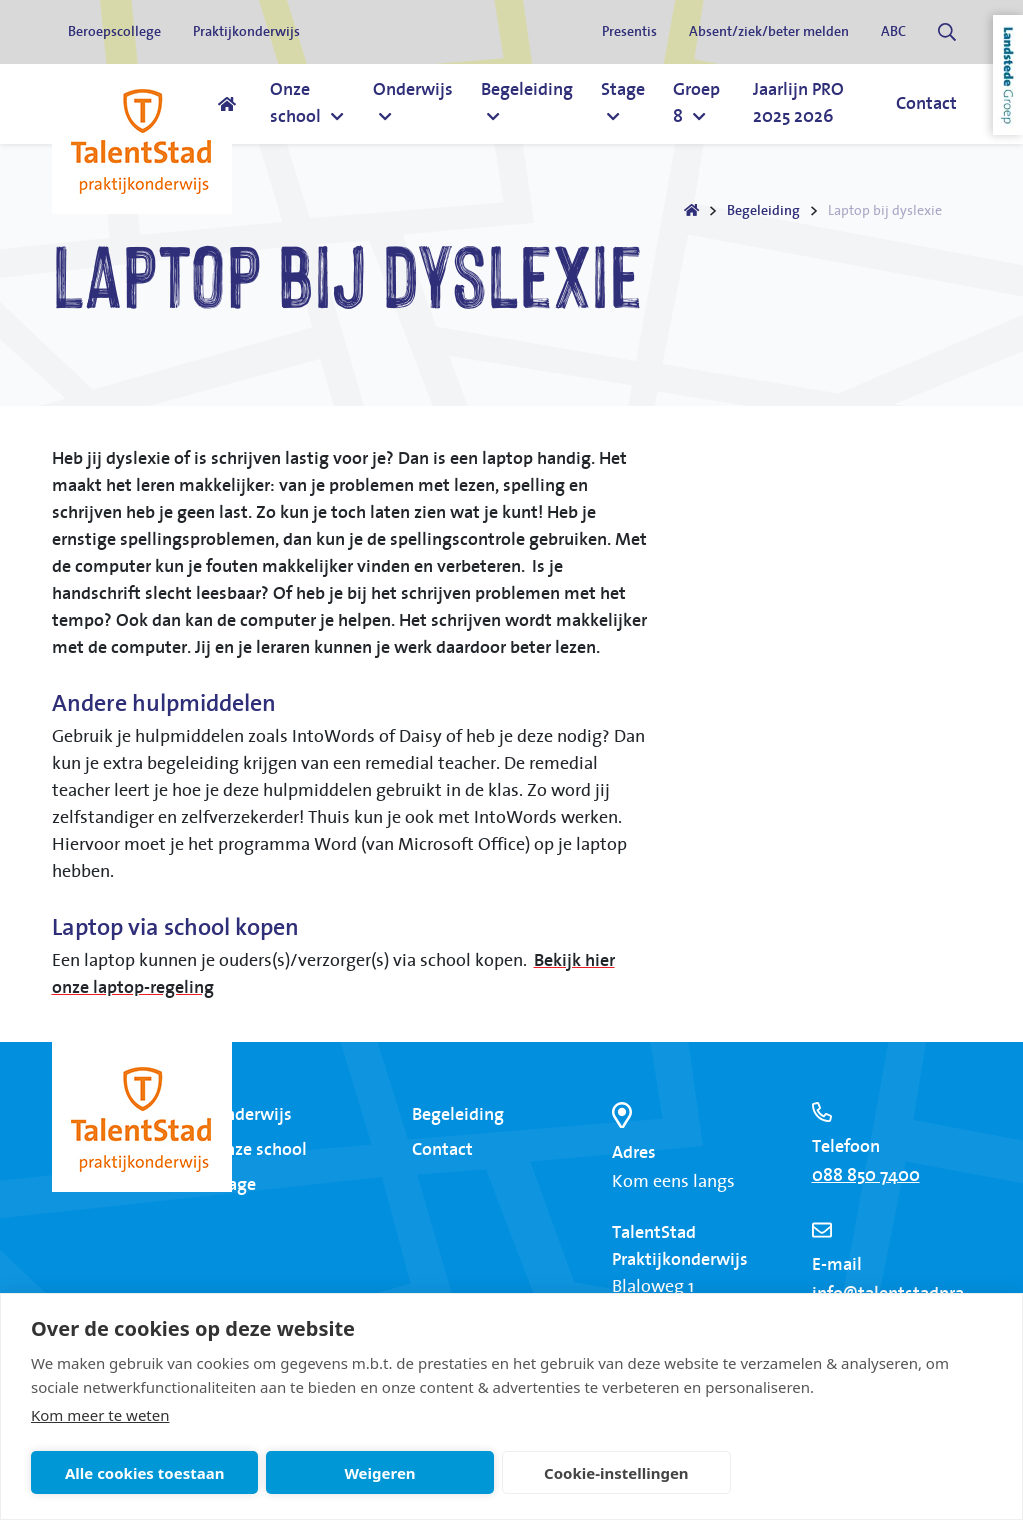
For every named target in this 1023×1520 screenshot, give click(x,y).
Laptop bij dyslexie (885, 211)
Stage (234, 1185)
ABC (893, 32)
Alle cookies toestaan (144, 1473)
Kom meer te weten (100, 1415)
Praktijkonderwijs (246, 32)
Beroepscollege (114, 32)
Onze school (259, 1150)
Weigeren (379, 1473)
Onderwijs (252, 1115)
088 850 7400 (866, 1176)
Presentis (629, 32)
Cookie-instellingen (616, 1473)
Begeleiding (763, 211)
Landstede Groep (1008, 75)
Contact (442, 1150)
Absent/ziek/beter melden (769, 32)
